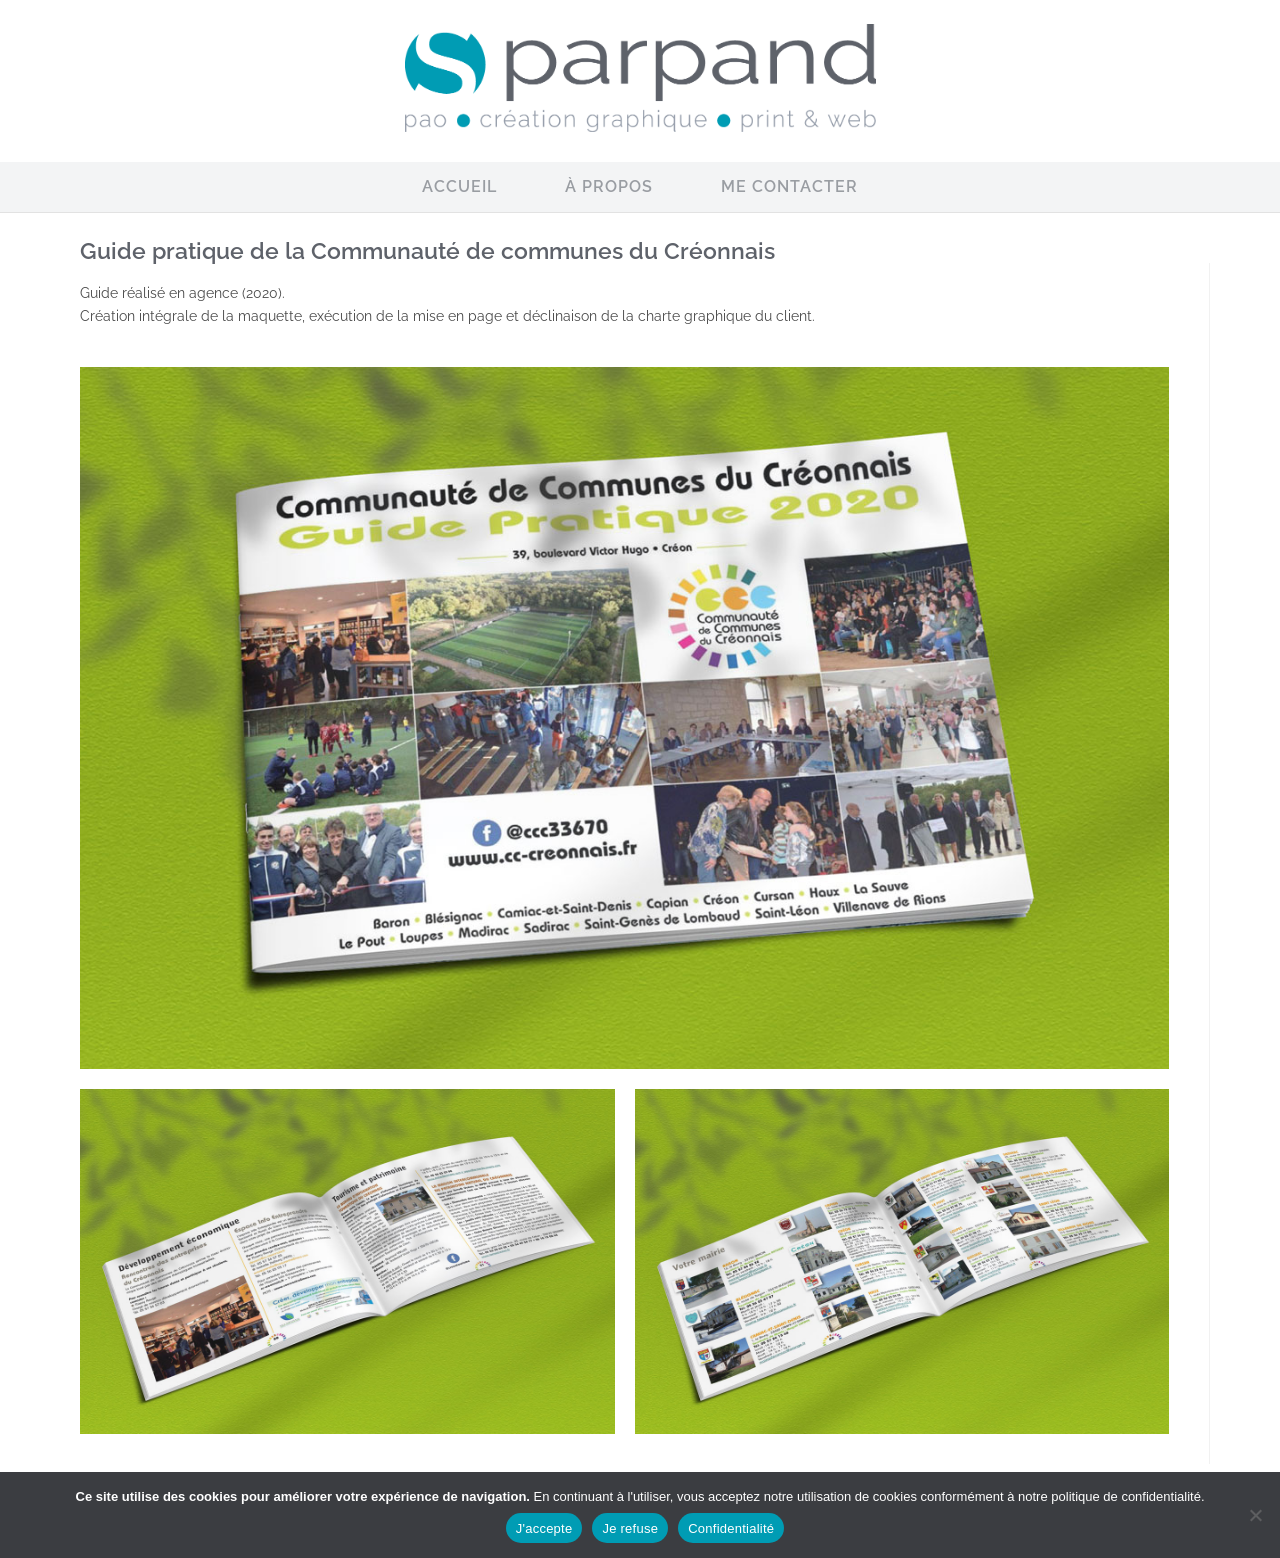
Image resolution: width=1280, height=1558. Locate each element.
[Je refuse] (1255, 1515)
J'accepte (544, 1528)
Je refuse (630, 1528)
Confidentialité (731, 1528)
